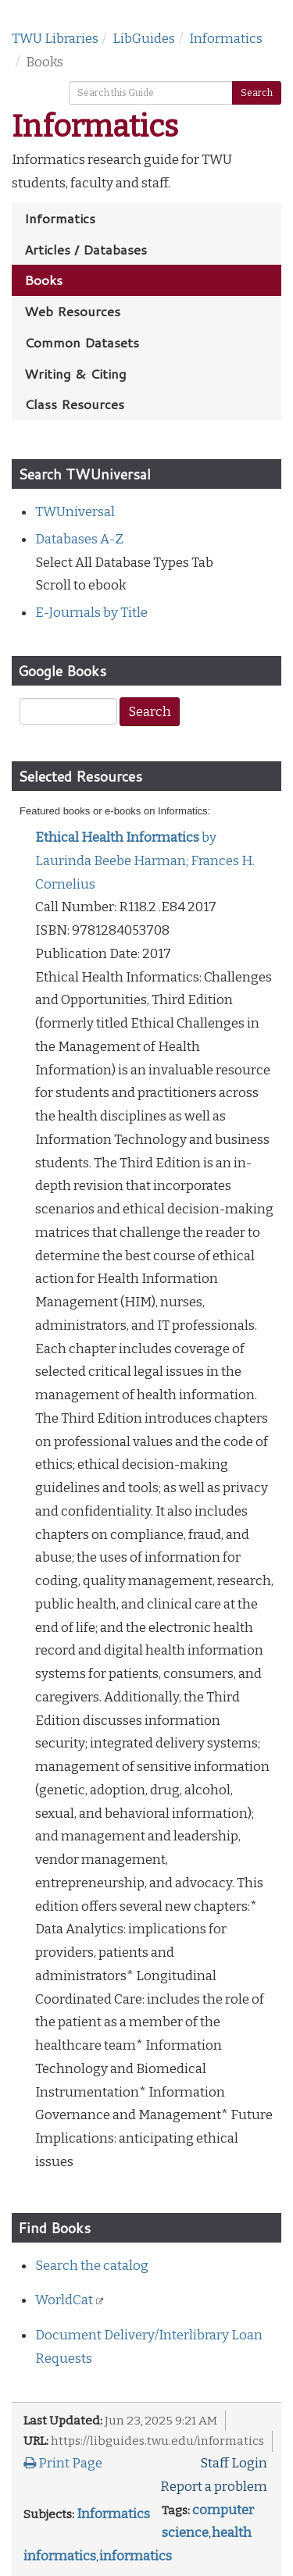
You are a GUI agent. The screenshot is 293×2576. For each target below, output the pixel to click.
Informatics (226, 38)
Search (257, 92)
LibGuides (144, 38)
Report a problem (213, 2486)
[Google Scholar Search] (68, 711)
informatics (135, 2556)
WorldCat (65, 2300)
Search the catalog (91, 2265)
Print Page (62, 2463)
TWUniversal (75, 512)
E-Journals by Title (91, 612)
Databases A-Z (79, 539)
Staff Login (233, 2463)
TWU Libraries (55, 38)
